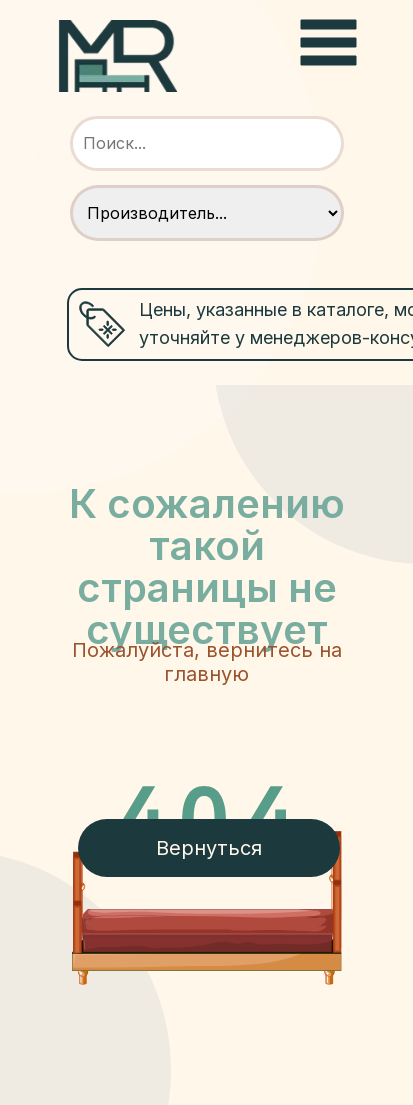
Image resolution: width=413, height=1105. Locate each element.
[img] (118, 56)
